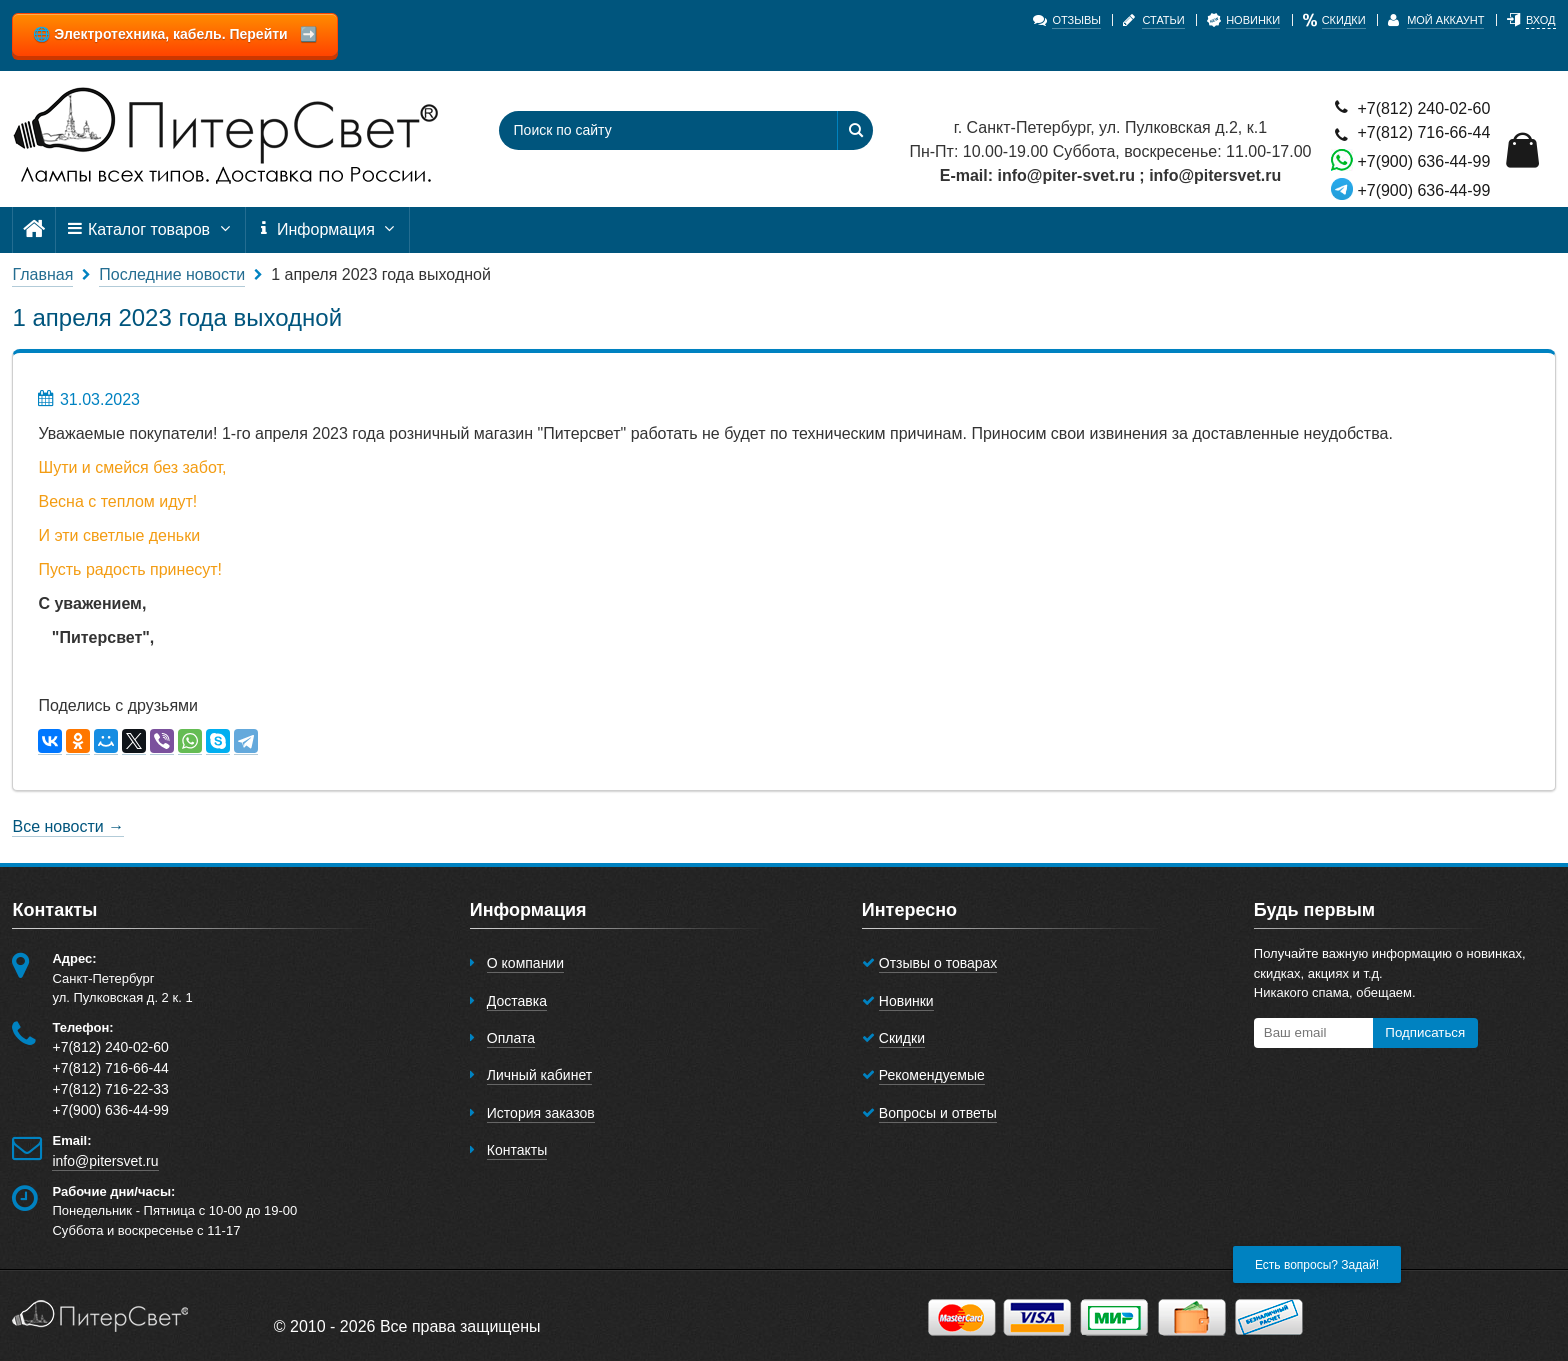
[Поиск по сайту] (654, 130)
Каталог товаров (150, 230)
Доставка (517, 1001)
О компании (525, 963)
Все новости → (68, 826)
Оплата (511, 1038)
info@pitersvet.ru (105, 1161)
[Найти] (855, 130)
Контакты (517, 1150)
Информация (328, 230)
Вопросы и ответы (938, 1113)
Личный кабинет (539, 1075)
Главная (42, 274)
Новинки (906, 1001)
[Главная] (34, 229)
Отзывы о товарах (938, 963)
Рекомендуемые (932, 1075)
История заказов (541, 1113)
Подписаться (1425, 1032)
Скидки (902, 1038)
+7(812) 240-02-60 (1410, 107)
